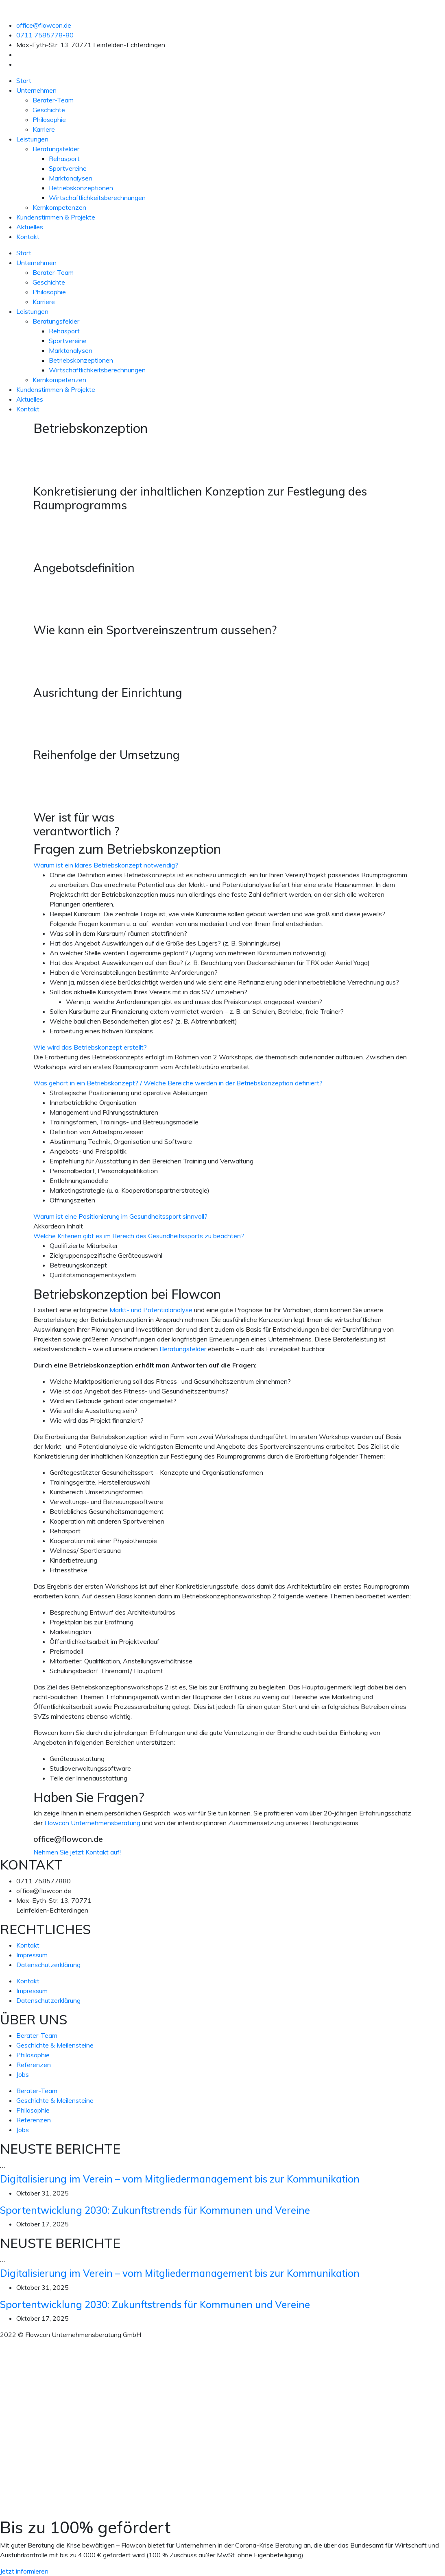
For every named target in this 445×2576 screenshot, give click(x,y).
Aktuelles (29, 227)
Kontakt (27, 237)
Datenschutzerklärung (48, 1965)
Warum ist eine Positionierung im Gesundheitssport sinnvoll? (120, 1216)
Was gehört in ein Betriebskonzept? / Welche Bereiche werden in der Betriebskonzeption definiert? (178, 1083)
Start (23, 80)
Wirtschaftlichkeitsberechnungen (97, 197)
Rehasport (64, 158)
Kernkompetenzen (59, 207)
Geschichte (49, 110)
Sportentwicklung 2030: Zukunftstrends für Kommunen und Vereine (155, 2210)
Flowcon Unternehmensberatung (92, 1823)
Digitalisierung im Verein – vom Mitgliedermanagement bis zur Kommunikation (180, 2179)
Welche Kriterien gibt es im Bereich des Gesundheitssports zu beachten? (138, 1236)
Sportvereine (68, 168)
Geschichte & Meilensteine (55, 2045)
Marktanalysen (70, 178)
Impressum (32, 1955)
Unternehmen (36, 90)
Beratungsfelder (56, 149)
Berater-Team (53, 100)
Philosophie (49, 119)
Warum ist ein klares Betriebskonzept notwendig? (105, 865)
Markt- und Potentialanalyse (150, 1310)
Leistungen (32, 139)
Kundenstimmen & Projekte (55, 217)
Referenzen (33, 2065)
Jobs (22, 2074)
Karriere (44, 129)
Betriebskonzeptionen (81, 188)
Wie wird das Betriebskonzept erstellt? (90, 1047)
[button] (222, 865)
